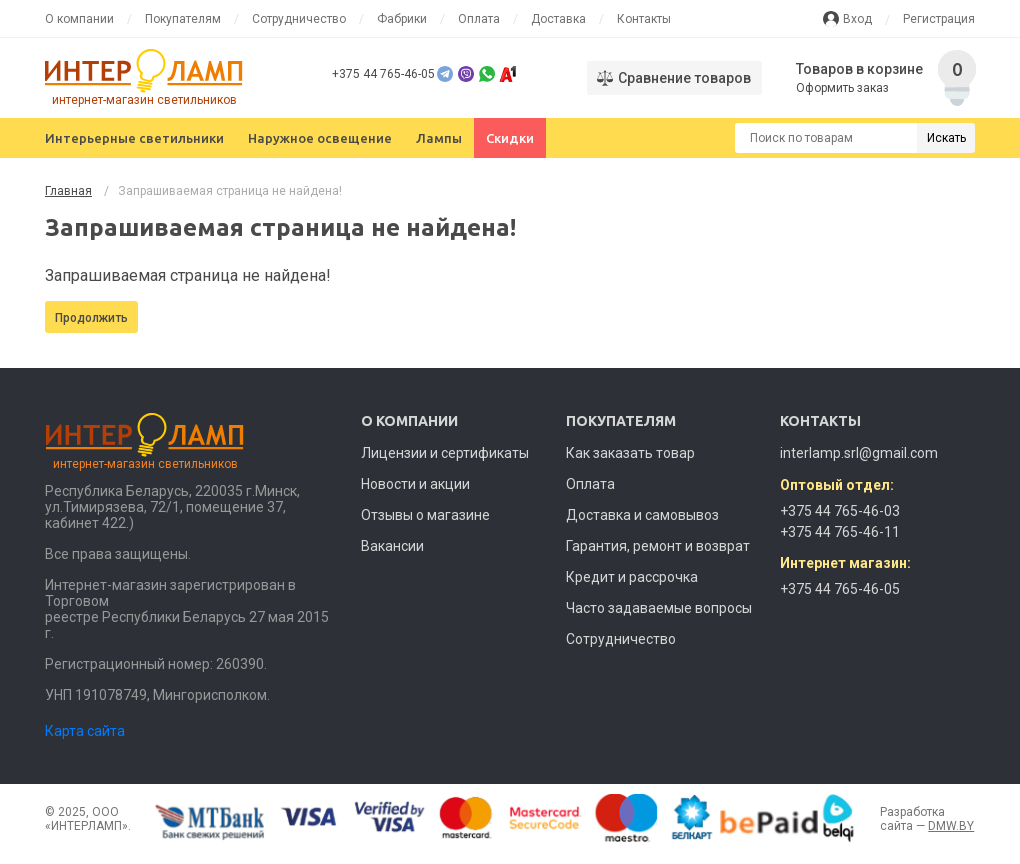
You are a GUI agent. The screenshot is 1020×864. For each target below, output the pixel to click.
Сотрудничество (299, 19)
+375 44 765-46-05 (383, 74)
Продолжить (91, 318)
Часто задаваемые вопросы (659, 608)
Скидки (510, 138)
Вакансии (392, 546)
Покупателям (183, 19)
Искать (946, 138)
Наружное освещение (320, 138)
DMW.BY (951, 826)
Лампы (439, 138)
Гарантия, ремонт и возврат (658, 546)
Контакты (644, 19)
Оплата (479, 19)
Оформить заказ (842, 88)
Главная (68, 191)
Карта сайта (85, 731)
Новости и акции (415, 484)
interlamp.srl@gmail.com (859, 453)
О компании (79, 19)
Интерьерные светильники (134, 138)
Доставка (558, 19)
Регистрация (939, 19)
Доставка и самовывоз (642, 515)
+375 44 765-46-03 (840, 511)
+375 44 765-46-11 (840, 532)
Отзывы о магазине (425, 515)
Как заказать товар (630, 453)
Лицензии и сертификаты (445, 453)
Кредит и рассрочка (632, 577)
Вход (857, 19)
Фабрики (402, 19)
